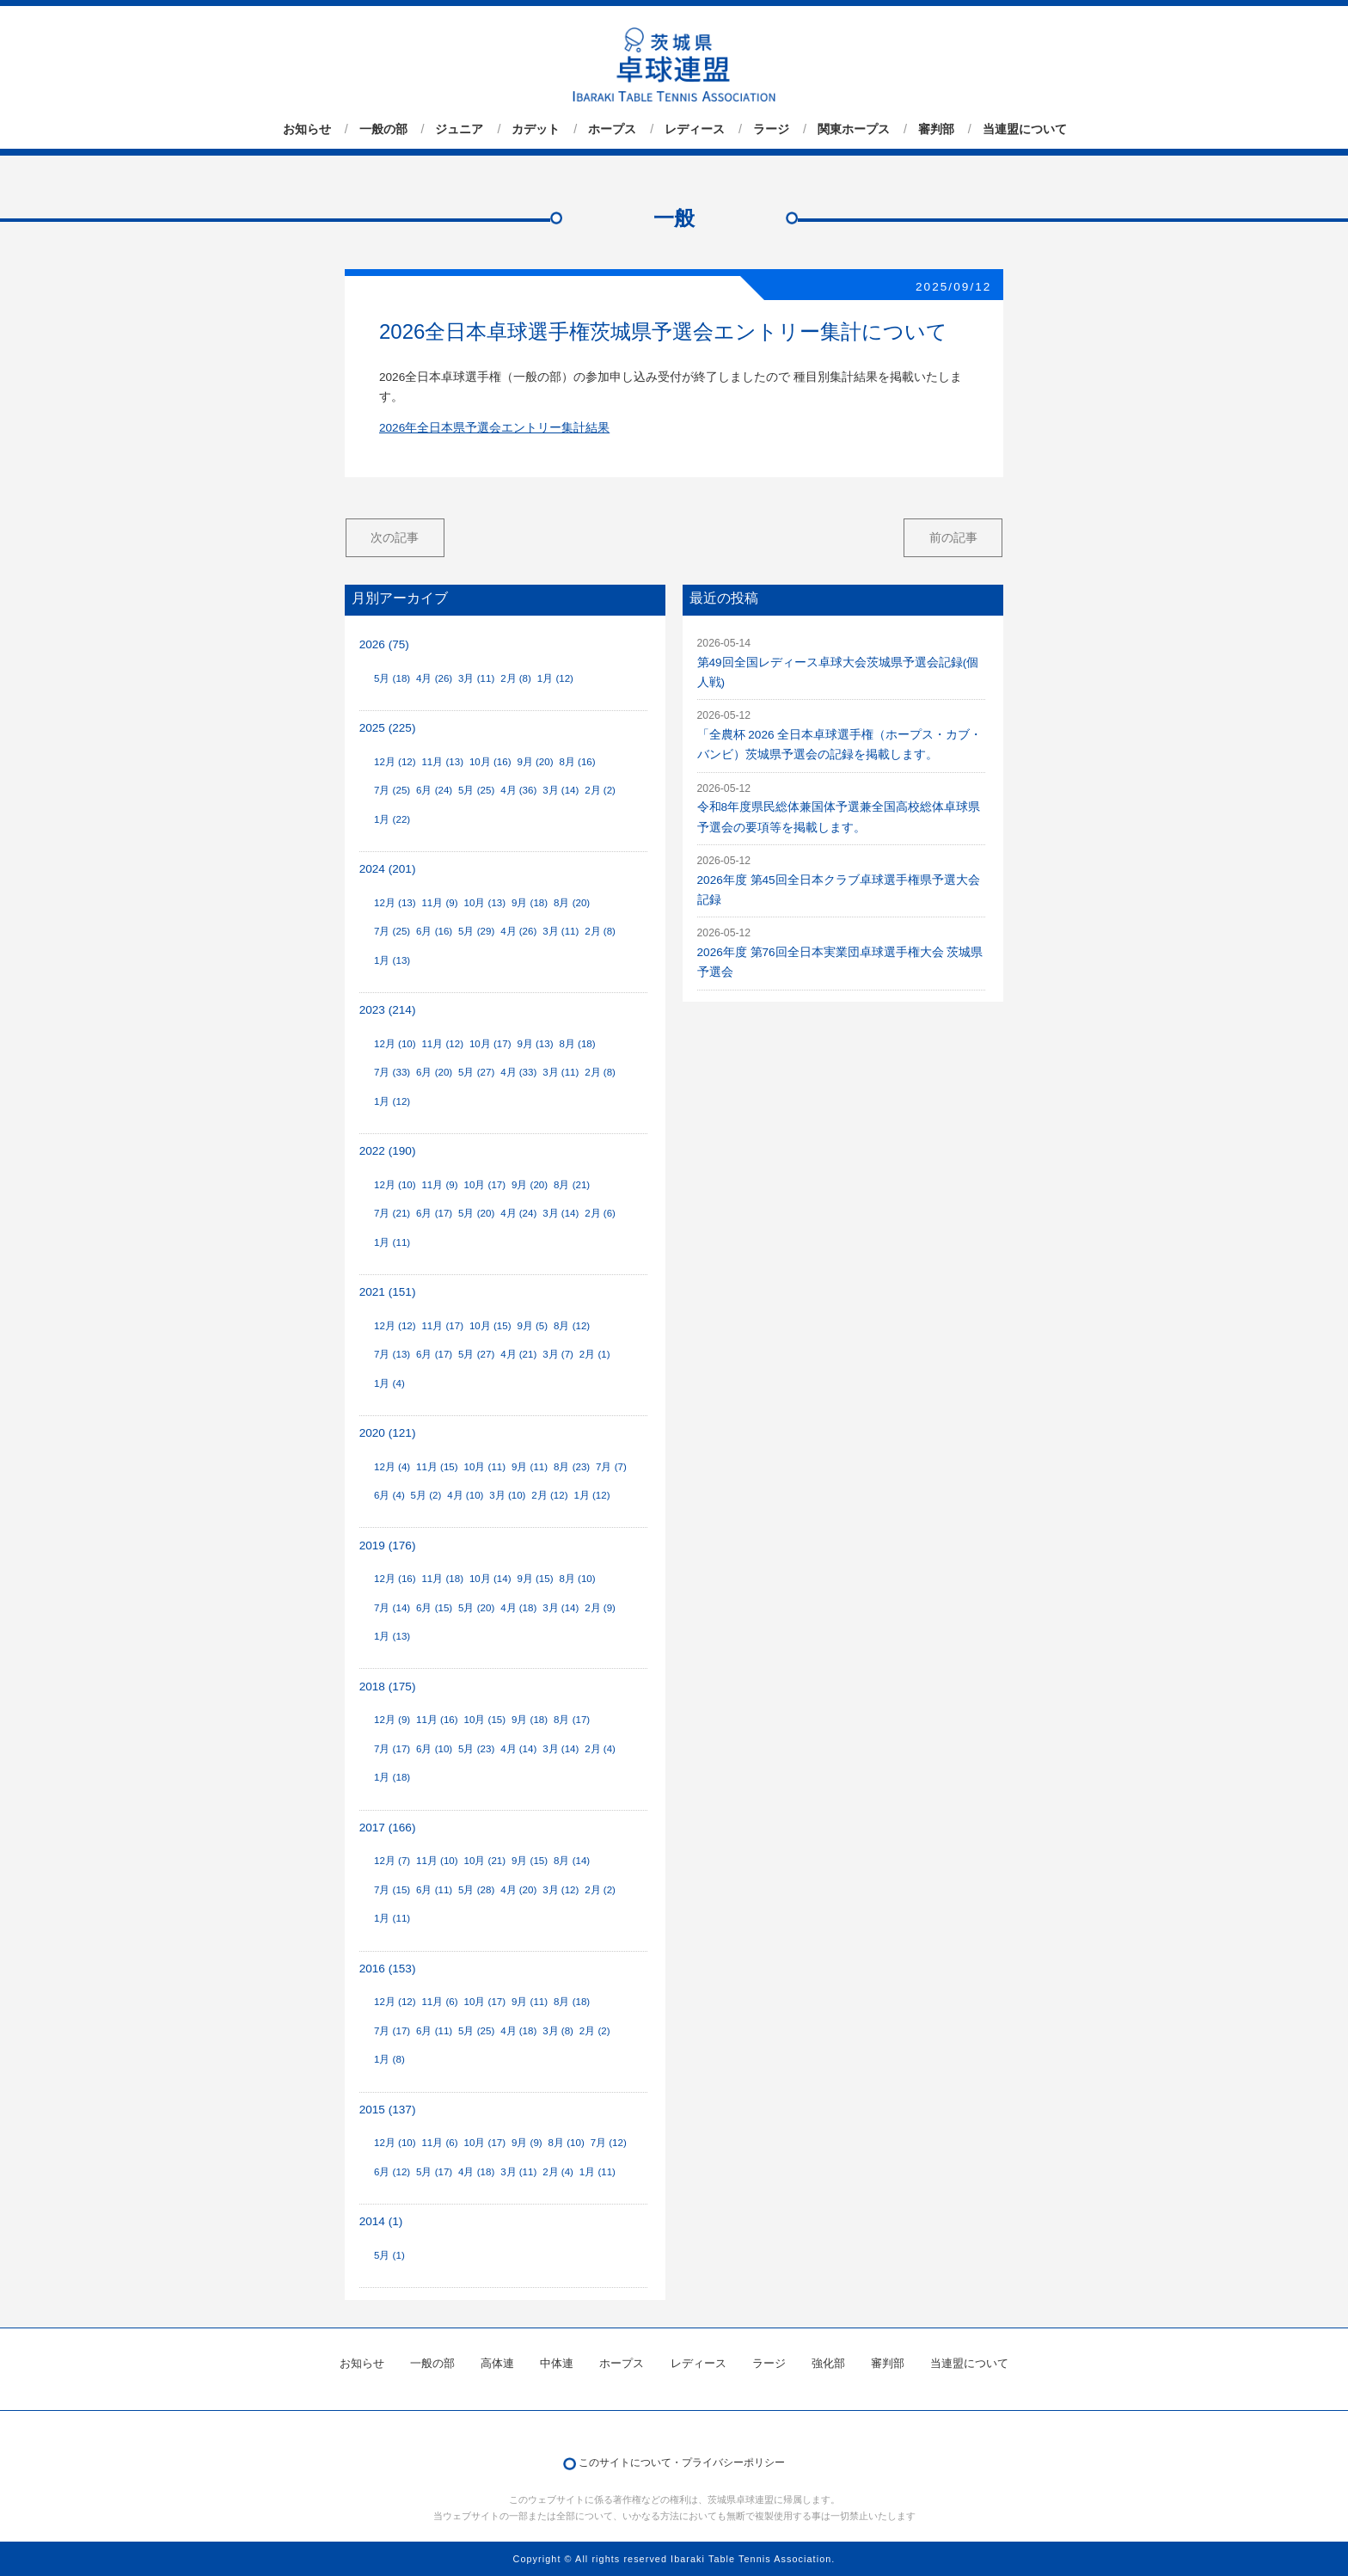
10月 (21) (485, 1860)
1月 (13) (392, 960)
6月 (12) (392, 2172)
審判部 (936, 129)
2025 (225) (387, 727)
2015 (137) (387, 2109)
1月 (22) (392, 819)
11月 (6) (439, 2001)
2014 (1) (381, 2221)
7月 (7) (611, 1467)
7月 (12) (609, 2142)
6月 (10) (434, 1749)
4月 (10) (465, 1495)
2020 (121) (387, 1432)
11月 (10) (437, 1860)
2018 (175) (387, 1686)
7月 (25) (392, 790)
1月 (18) (392, 1777)
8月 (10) (577, 1578)
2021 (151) (387, 1291)
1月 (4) (389, 1383)
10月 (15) (490, 1326)
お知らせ (307, 129)
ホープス (612, 129)
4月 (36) (518, 790)
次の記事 (395, 537)
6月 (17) (434, 1213)
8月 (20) (572, 903)
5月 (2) (426, 1495)
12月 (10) (395, 1044)
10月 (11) (485, 1467)
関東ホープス (854, 129)
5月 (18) (392, 678)
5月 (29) (476, 931)
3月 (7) (557, 1354)
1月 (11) (392, 1242)
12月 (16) (395, 1578)
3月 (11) (476, 678)
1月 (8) (389, 2059)
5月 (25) (476, 790)
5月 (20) (476, 1213)
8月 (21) (572, 1185)
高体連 (497, 2363)
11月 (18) (442, 1578)
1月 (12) (555, 678)
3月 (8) (557, 2031)
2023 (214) (387, 1009)
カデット (536, 129)
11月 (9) (439, 903)
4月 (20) (518, 1890)
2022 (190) (387, 1150)
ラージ (771, 129)
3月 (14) (560, 790)
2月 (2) (600, 790)
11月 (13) (442, 762)
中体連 (556, 2363)
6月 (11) (434, 1890)
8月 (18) (577, 1044)
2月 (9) (600, 1608)
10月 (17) (490, 1044)
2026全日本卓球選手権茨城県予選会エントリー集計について (663, 331)
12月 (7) (392, 1860)
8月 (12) (572, 1326)
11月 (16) (437, 1719)
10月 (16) (490, 762)
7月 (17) (392, 1749)
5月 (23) (476, 1749)
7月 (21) (392, 1213)
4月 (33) (518, 1072)
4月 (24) (518, 1213)
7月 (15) (392, 1890)
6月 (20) (434, 1072)
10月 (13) (485, 903)
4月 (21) (518, 1354)
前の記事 (953, 537)
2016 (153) (387, 1968)
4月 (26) (434, 678)
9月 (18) (530, 903)
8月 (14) (572, 1860)
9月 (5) (532, 1326)
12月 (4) (392, 1467)
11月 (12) (442, 1044)
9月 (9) (527, 2142)
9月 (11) (530, 1467)
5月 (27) (476, 1072)
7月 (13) (392, 1354)
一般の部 (383, 129)
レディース (695, 129)
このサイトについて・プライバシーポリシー (682, 2462)
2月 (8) (515, 678)
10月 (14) (490, 1578)
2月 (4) (600, 1749)
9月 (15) (535, 1578)
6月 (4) (389, 1495)
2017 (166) (387, 1827)
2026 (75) (384, 644)
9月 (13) (535, 1044)
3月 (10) (507, 1495)
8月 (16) (577, 762)
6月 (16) (434, 931)
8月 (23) (572, 1467)
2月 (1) (594, 1354)
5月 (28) (476, 1890)
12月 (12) (395, 762)
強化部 (828, 2363)
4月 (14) (518, 1749)
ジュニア (459, 129)
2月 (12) (549, 1495)
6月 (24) (434, 790)
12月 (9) (392, 1719)
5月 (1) (389, 2255)
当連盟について (1025, 129)
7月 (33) (392, 1072)
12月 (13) (395, 903)
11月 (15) (437, 1467)
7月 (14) (392, 1608)
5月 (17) (434, 2172)
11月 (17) (442, 1326)
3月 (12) (560, 1890)
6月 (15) (434, 1608)
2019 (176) (387, 1545)
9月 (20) (535, 762)
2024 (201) (387, 868)
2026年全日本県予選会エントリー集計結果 (494, 427)
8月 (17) (572, 1719)
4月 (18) (518, 1608)
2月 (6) (600, 1213)
